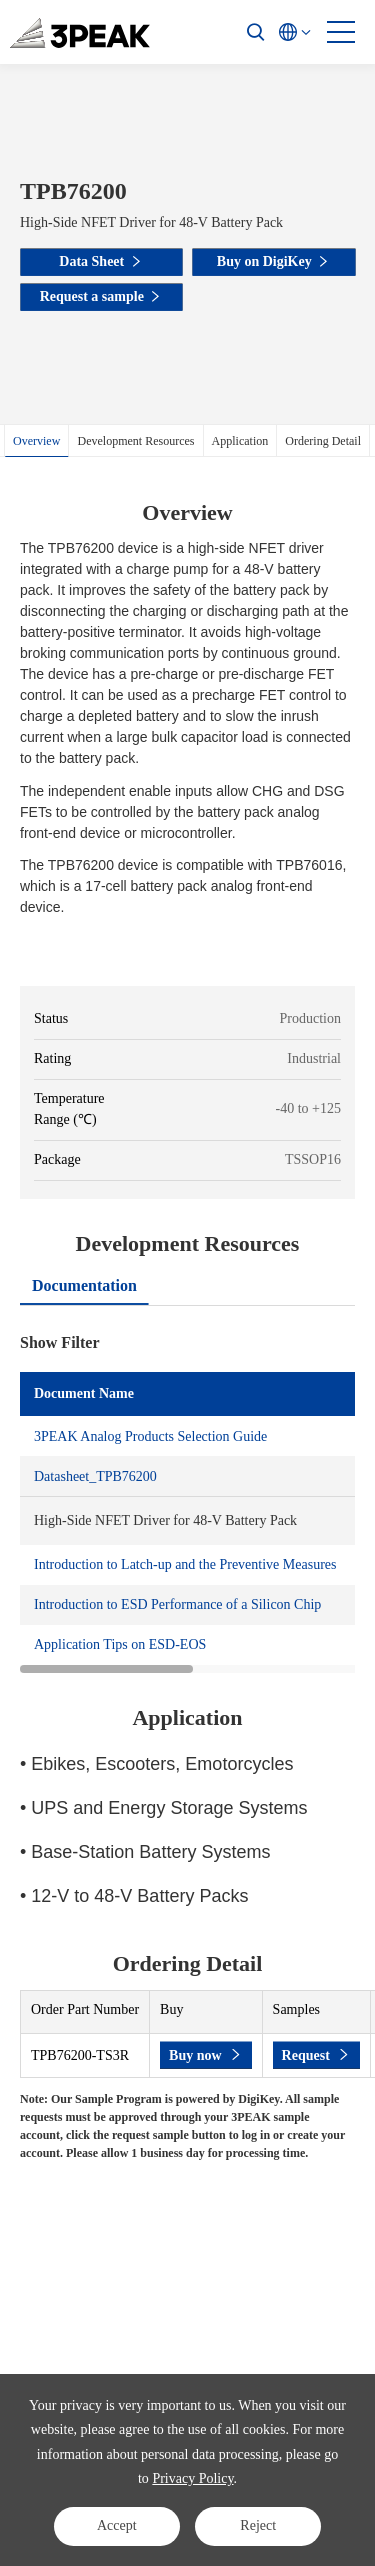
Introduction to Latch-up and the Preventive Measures (185, 1564)
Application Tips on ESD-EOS (120, 1644)
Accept (117, 2525)
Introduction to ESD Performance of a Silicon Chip (177, 1604)
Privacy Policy (192, 2478)
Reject (258, 2525)
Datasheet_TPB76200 (95, 1476)
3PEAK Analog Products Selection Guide (150, 1436)
